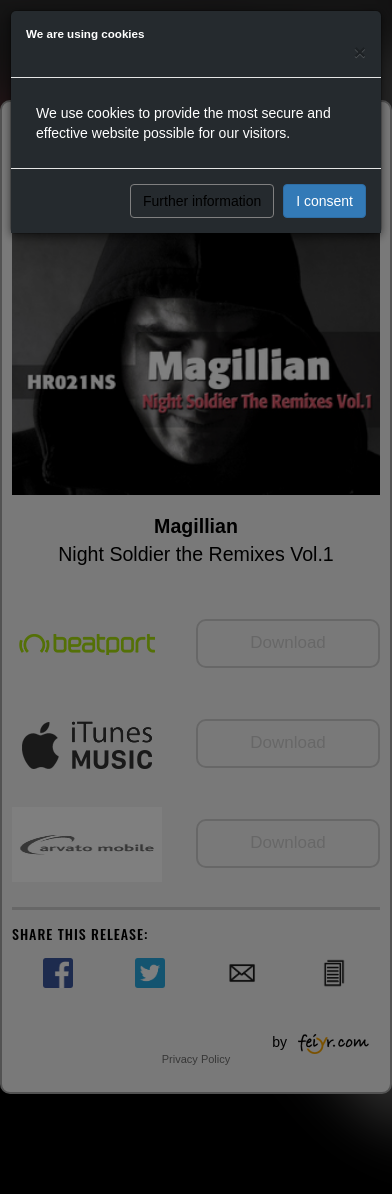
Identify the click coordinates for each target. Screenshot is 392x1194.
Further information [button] (202, 201)
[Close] (360, 51)
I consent (324, 201)
